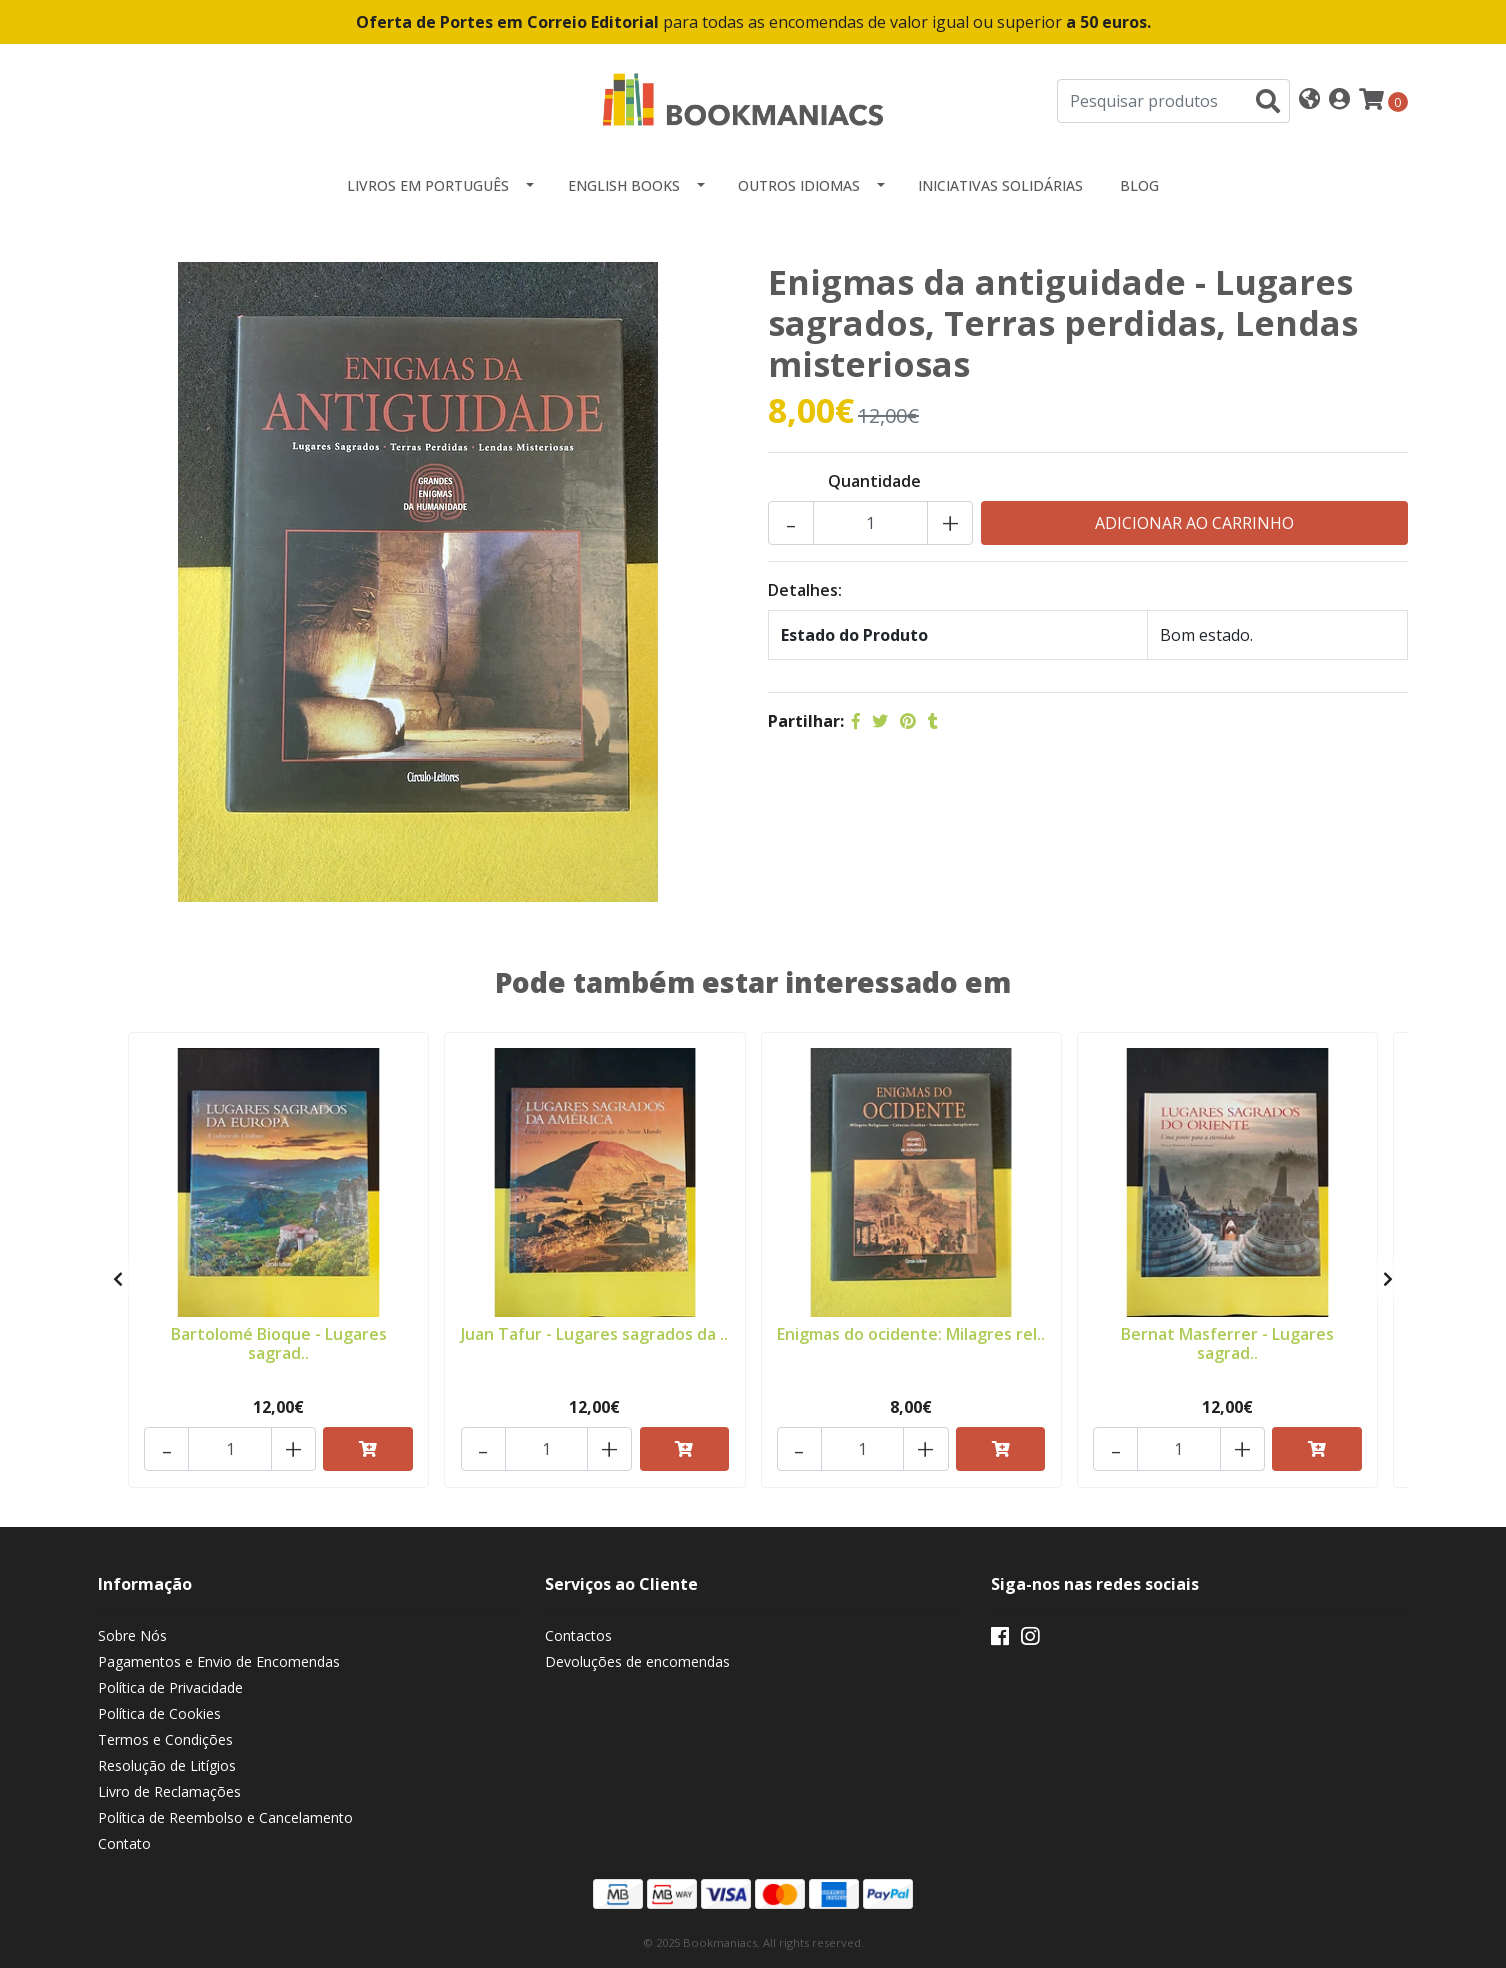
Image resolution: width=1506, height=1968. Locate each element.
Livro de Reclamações (169, 1792)
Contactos (578, 1636)
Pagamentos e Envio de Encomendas (219, 1662)
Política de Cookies (159, 1714)
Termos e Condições (165, 1740)
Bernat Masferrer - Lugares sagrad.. (1227, 1342)
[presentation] (118, 1280)
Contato (124, 1844)
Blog (1139, 185)
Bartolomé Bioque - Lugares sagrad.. (279, 1342)
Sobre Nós (132, 1636)
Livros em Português (428, 185)
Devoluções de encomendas (637, 1662)
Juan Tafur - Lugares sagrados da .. (594, 1333)
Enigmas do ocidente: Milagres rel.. (911, 1342)
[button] (1309, 100)
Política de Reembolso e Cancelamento (225, 1818)
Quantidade (874, 481)
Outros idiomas (799, 185)
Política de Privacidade (170, 1688)
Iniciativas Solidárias (1000, 185)
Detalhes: (805, 590)
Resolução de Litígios (167, 1766)
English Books (624, 185)
